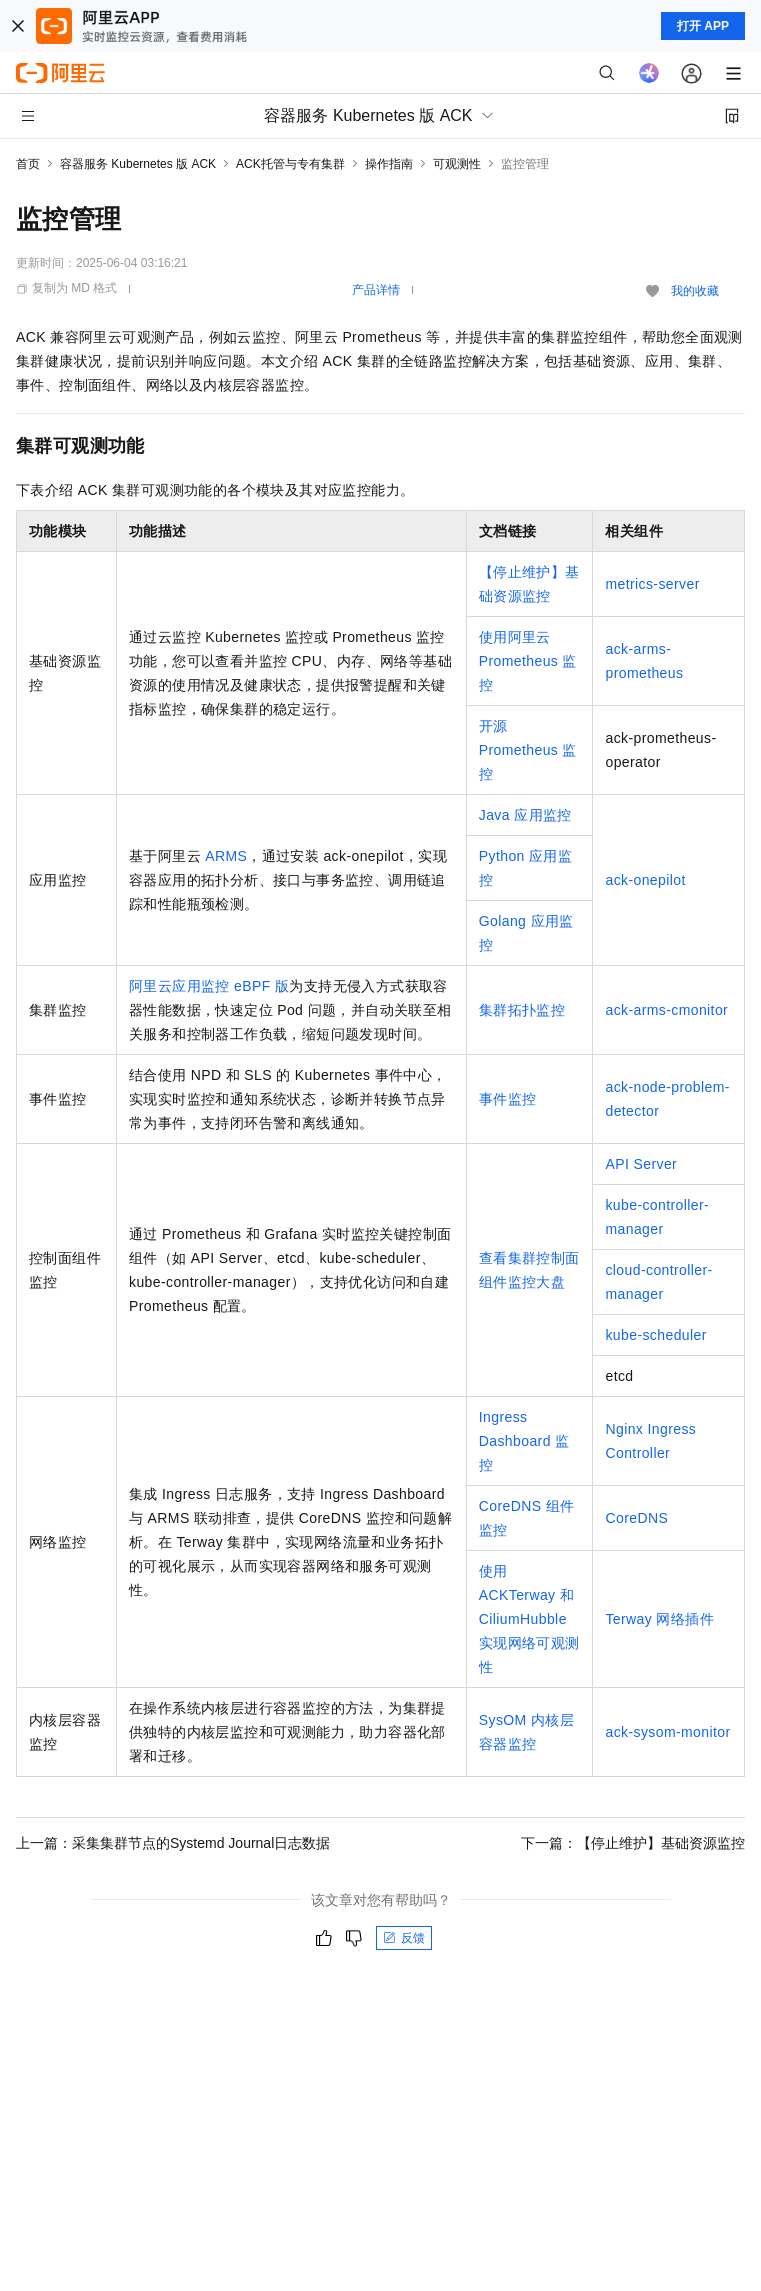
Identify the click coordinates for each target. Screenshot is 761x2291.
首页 (28, 164)
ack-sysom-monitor (667, 1732)
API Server (641, 1164)
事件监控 (508, 1099)
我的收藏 (695, 291)
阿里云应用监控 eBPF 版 (209, 986)
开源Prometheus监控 (528, 750)
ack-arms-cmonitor (666, 1010)
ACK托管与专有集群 (290, 164)
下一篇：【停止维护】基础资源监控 (633, 1843)
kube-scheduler (655, 1335)
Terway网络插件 (659, 1619)
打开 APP (703, 26)
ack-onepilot (645, 880)
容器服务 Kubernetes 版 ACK (138, 164)
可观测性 (457, 164)
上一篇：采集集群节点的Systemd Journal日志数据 (173, 1843)
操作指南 (389, 164)
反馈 (404, 1938)
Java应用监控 (525, 815)
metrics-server (652, 584)
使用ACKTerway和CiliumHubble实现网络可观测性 (529, 1619)
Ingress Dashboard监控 (524, 1441)
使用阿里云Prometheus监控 (528, 661)
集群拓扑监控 (522, 1010)
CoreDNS (636, 1518)
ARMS (226, 856)
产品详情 (376, 290)
